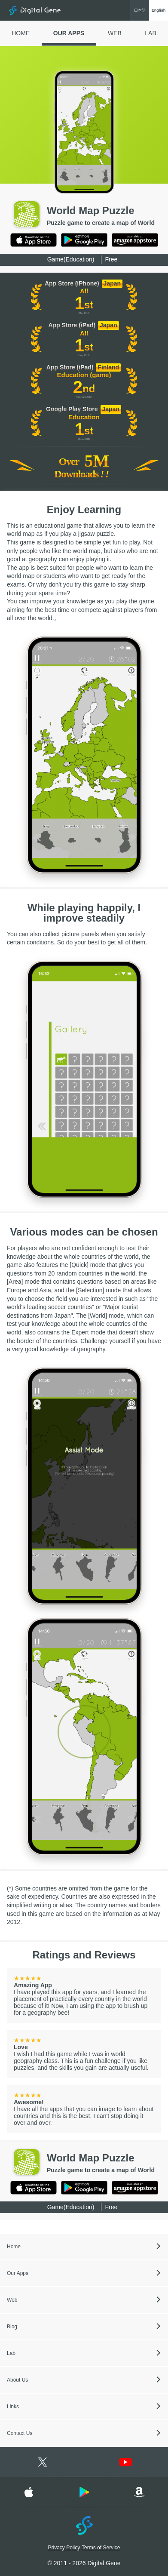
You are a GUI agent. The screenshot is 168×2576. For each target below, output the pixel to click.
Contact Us (19, 2433)
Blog (12, 2327)
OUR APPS (69, 33)
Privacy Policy (64, 2548)
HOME (21, 33)
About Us (17, 2380)
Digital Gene (35, 10)
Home (14, 2247)
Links (13, 2407)
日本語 (140, 10)
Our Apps (17, 2273)
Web (12, 2300)
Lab (11, 2353)
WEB (115, 33)
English (159, 10)
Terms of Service (101, 2548)
